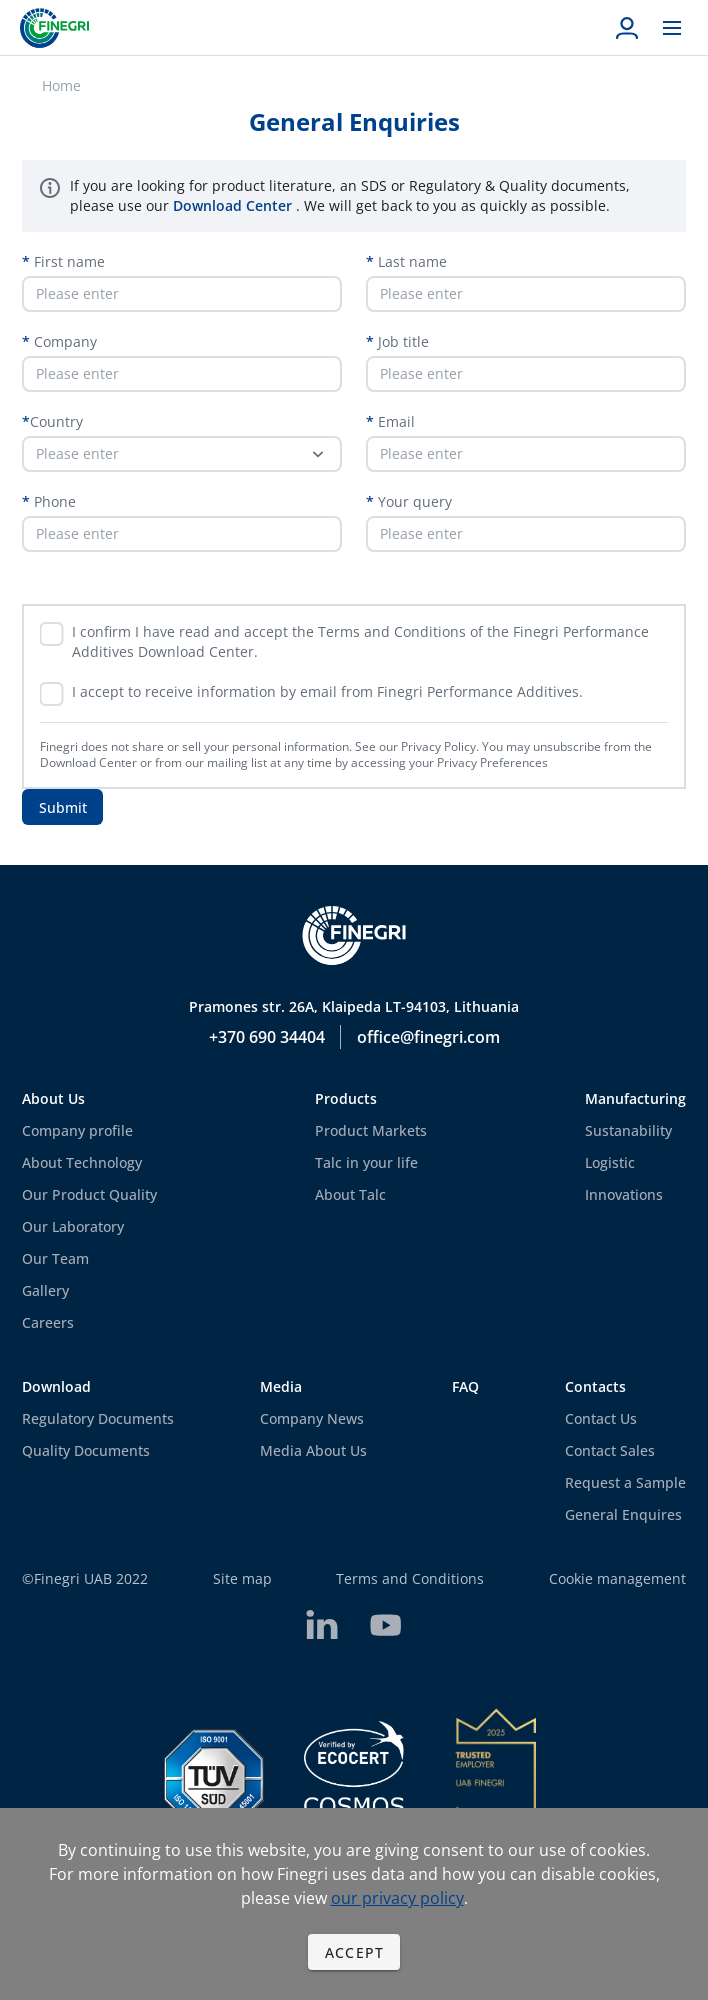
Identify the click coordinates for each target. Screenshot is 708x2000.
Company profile (77, 1130)
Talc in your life (366, 1162)
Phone (53, 501)
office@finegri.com (428, 1037)
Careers (48, 1322)
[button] (182, 454)
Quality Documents (86, 1450)
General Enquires (623, 1514)
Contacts (595, 1386)
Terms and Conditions (410, 1578)
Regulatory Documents (98, 1418)
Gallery (45, 1290)
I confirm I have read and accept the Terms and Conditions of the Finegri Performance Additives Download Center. (360, 641)
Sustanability (628, 1130)
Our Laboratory (73, 1226)
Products (346, 1098)
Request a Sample (625, 1482)
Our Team (55, 1258)
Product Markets (371, 1130)
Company (63, 341)
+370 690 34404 (267, 1037)
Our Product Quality (89, 1194)
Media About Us (313, 1450)
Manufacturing (635, 1098)
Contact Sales (610, 1450)
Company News (312, 1418)
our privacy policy (397, 1898)
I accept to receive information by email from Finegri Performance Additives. (327, 691)
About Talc (350, 1194)
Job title (401, 341)
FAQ (465, 1386)
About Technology (82, 1162)
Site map (242, 1578)
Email (394, 421)
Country (56, 421)
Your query (413, 501)
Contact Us (601, 1418)
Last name (410, 261)
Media (281, 1386)
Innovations (624, 1194)
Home (61, 85)
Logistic (610, 1162)
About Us (53, 1098)
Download (56, 1386)
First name (67, 261)
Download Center (234, 205)
